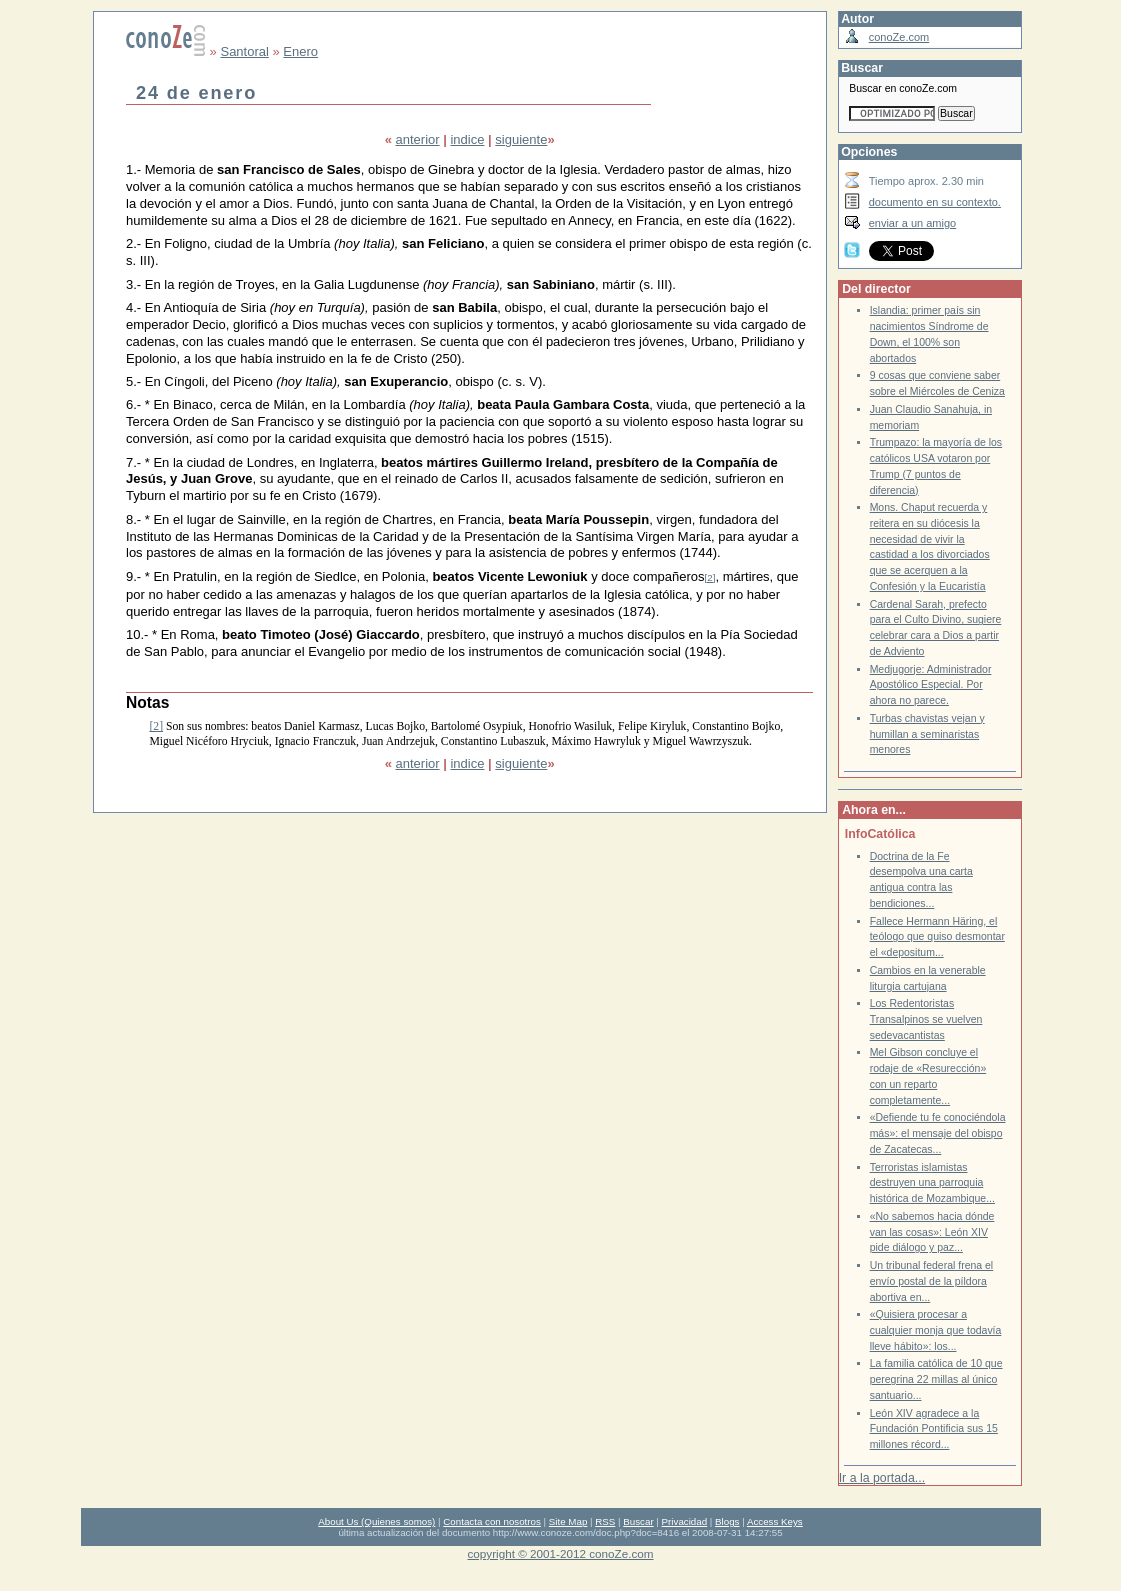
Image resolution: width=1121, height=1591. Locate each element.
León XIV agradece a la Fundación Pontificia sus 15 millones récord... (934, 1429)
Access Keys (775, 1521)
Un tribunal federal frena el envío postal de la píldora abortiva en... (932, 1281)
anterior (418, 139)
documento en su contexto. (935, 202)
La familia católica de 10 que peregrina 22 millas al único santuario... (936, 1379)
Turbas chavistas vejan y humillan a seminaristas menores (927, 734)
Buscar (638, 1521)
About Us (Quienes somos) (376, 1521)
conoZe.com (899, 37)
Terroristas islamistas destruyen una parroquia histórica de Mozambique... (932, 1183)
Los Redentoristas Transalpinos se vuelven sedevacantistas (926, 1019)
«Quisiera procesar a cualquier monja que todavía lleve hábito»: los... (936, 1330)
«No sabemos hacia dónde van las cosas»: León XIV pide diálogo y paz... (932, 1232)
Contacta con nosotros (492, 1521)
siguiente (521, 139)
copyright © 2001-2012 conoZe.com (561, 1553)
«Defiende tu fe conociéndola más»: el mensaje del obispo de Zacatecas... (938, 1133)
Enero (300, 51)
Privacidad (685, 1521)
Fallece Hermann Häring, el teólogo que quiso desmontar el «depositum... (937, 937)
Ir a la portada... (882, 1478)
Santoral (244, 51)
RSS (605, 1521)
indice (467, 139)
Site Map (568, 1521)
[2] (710, 577)
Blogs (727, 1521)
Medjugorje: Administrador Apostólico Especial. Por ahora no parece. (931, 685)
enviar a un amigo (913, 223)
